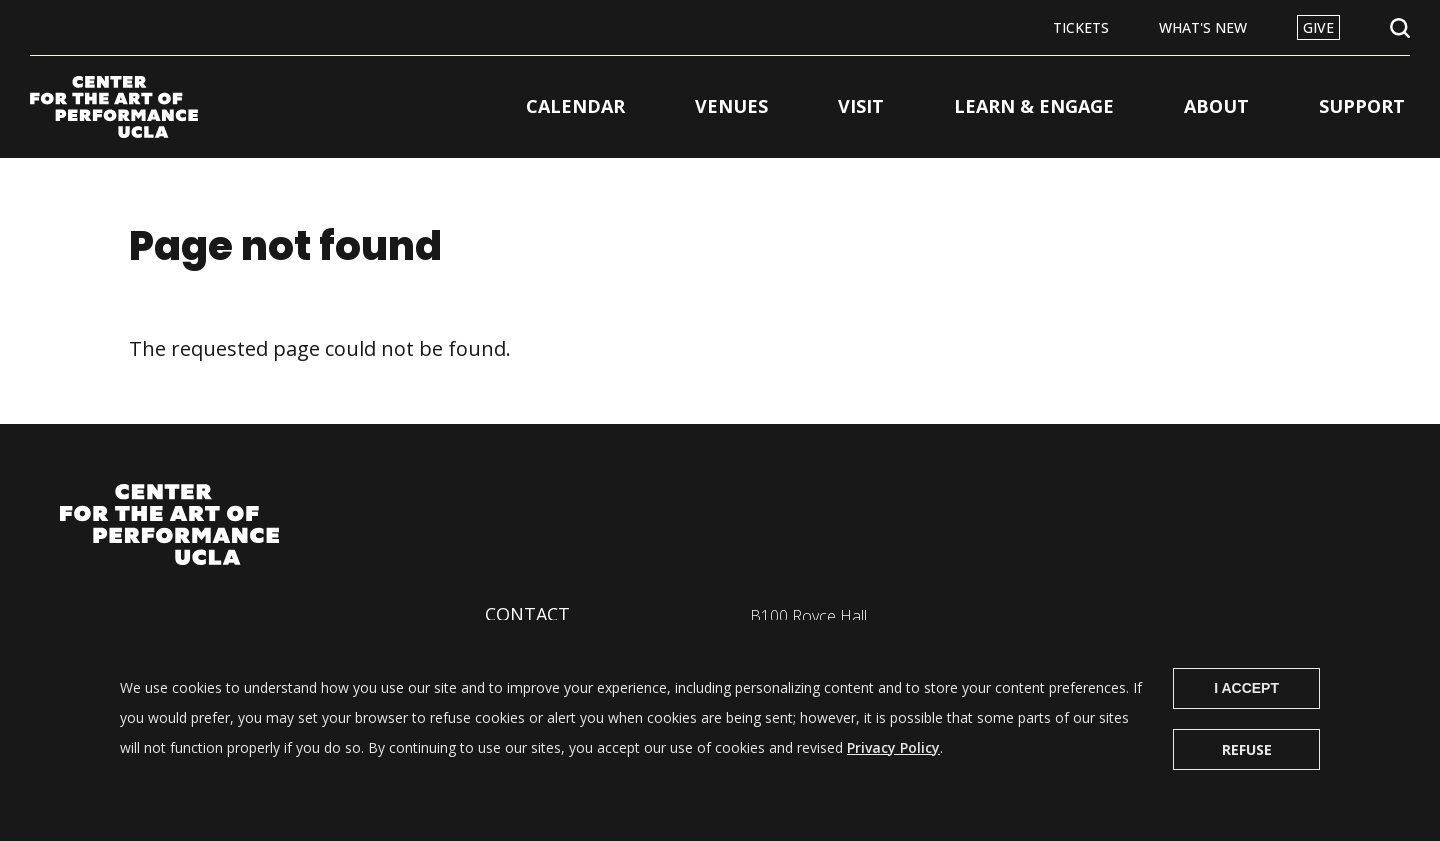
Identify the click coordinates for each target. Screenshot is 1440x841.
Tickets (1081, 27)
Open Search (1400, 28)
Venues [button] (731, 106)
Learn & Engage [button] (1034, 106)
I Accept (1246, 705)
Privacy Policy (893, 764)
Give (1318, 27)
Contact (527, 614)
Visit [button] (861, 106)
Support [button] (1362, 106)
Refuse (1247, 766)
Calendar (575, 106)
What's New (1203, 27)
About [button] (1216, 106)
